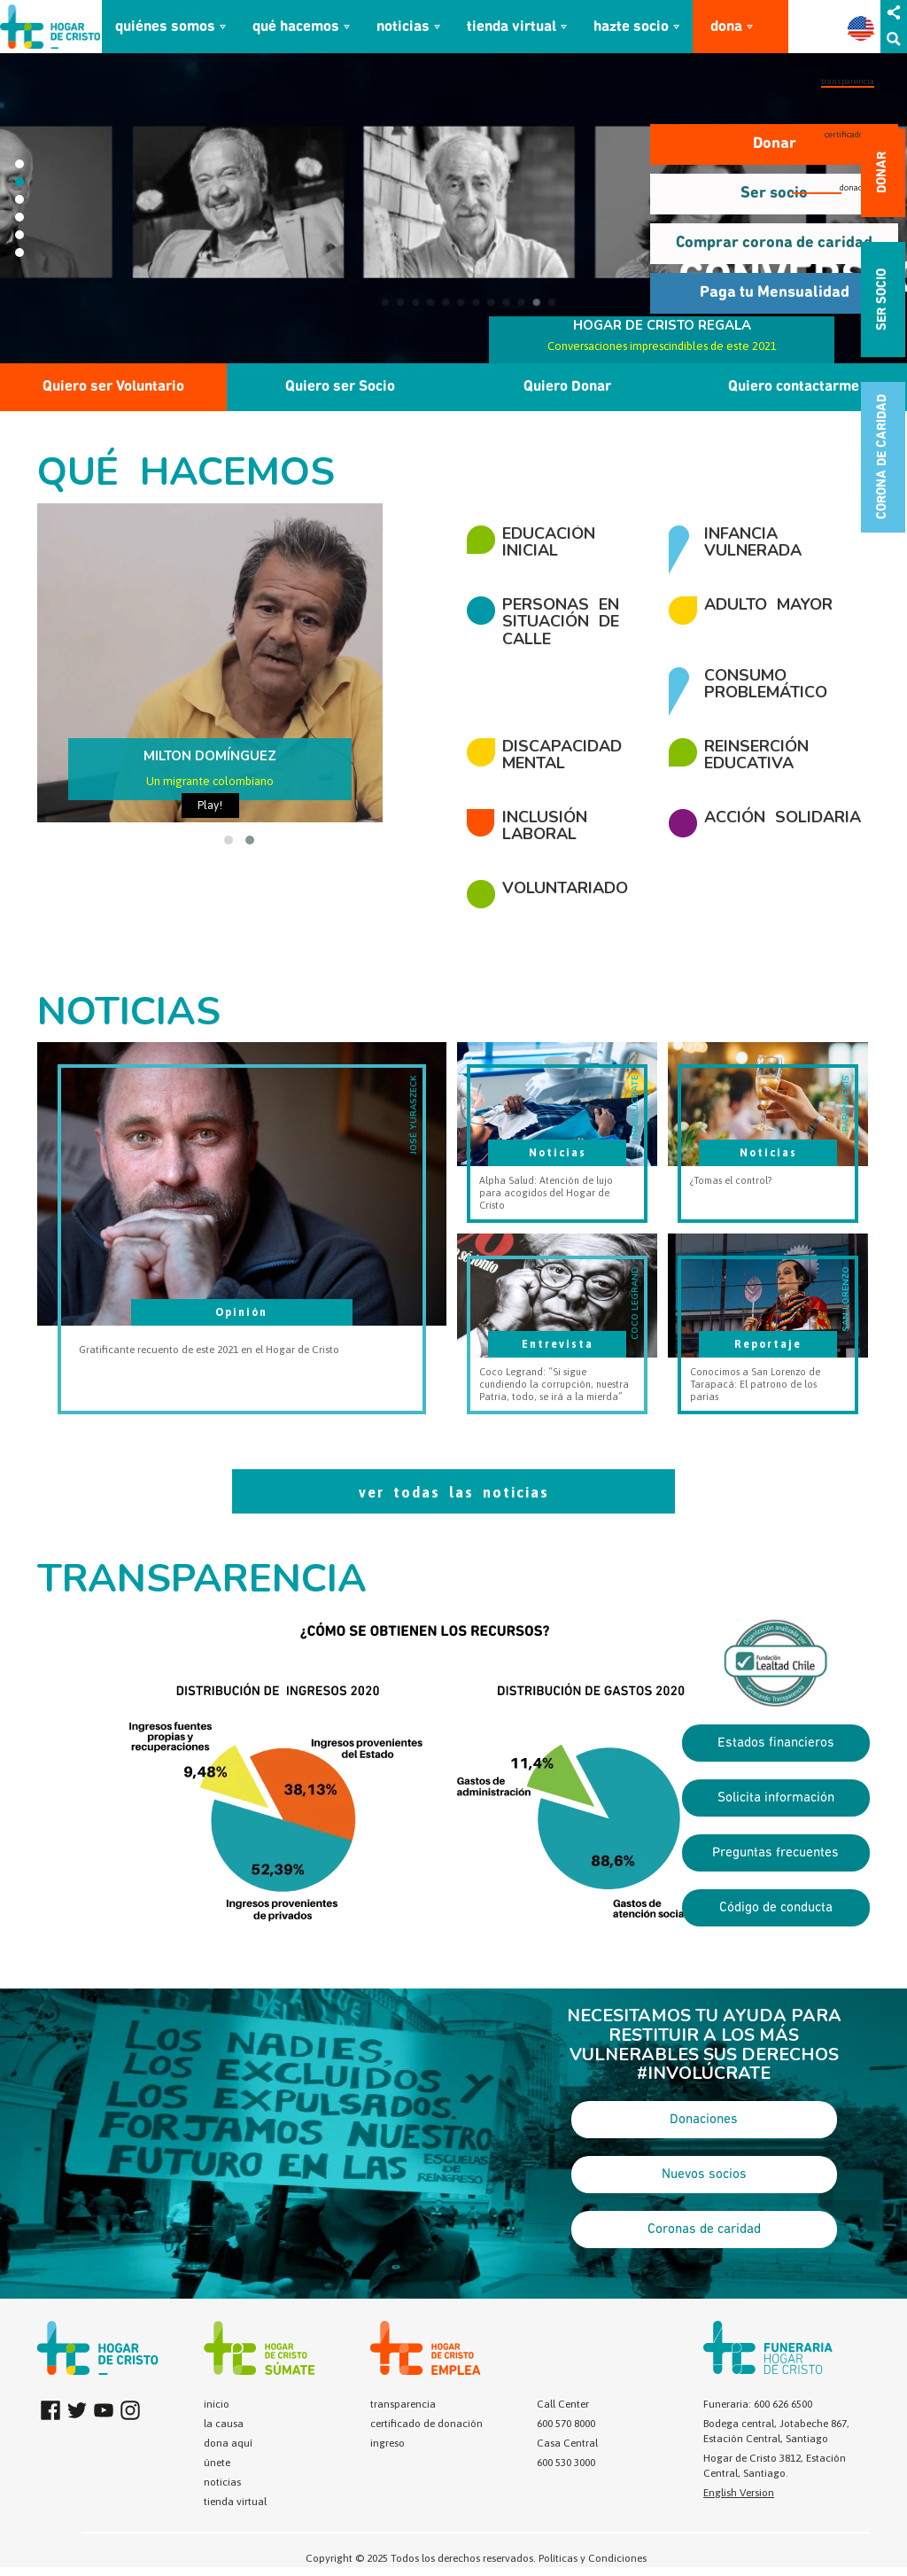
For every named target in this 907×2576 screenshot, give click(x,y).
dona (726, 27)
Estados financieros (775, 1743)
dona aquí (228, 2443)
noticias (403, 27)
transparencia (847, 81)
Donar (774, 144)
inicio (216, 2404)
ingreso (387, 2443)
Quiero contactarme (793, 386)
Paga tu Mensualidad (774, 292)
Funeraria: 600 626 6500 (757, 2404)
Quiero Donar (567, 386)
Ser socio (774, 193)
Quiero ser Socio (340, 386)
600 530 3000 (566, 2462)
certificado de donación (426, 2423)
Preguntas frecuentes (775, 1853)
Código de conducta (776, 1908)
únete (217, 2462)
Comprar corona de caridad (774, 243)
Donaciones (704, 2120)
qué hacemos (295, 27)
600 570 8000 (566, 2423)
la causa (224, 2423)
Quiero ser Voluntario (113, 386)
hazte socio (631, 27)
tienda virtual (511, 27)
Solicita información (775, 1798)
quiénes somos (165, 27)
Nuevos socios (704, 2174)
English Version (738, 2493)
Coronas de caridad (704, 2229)
